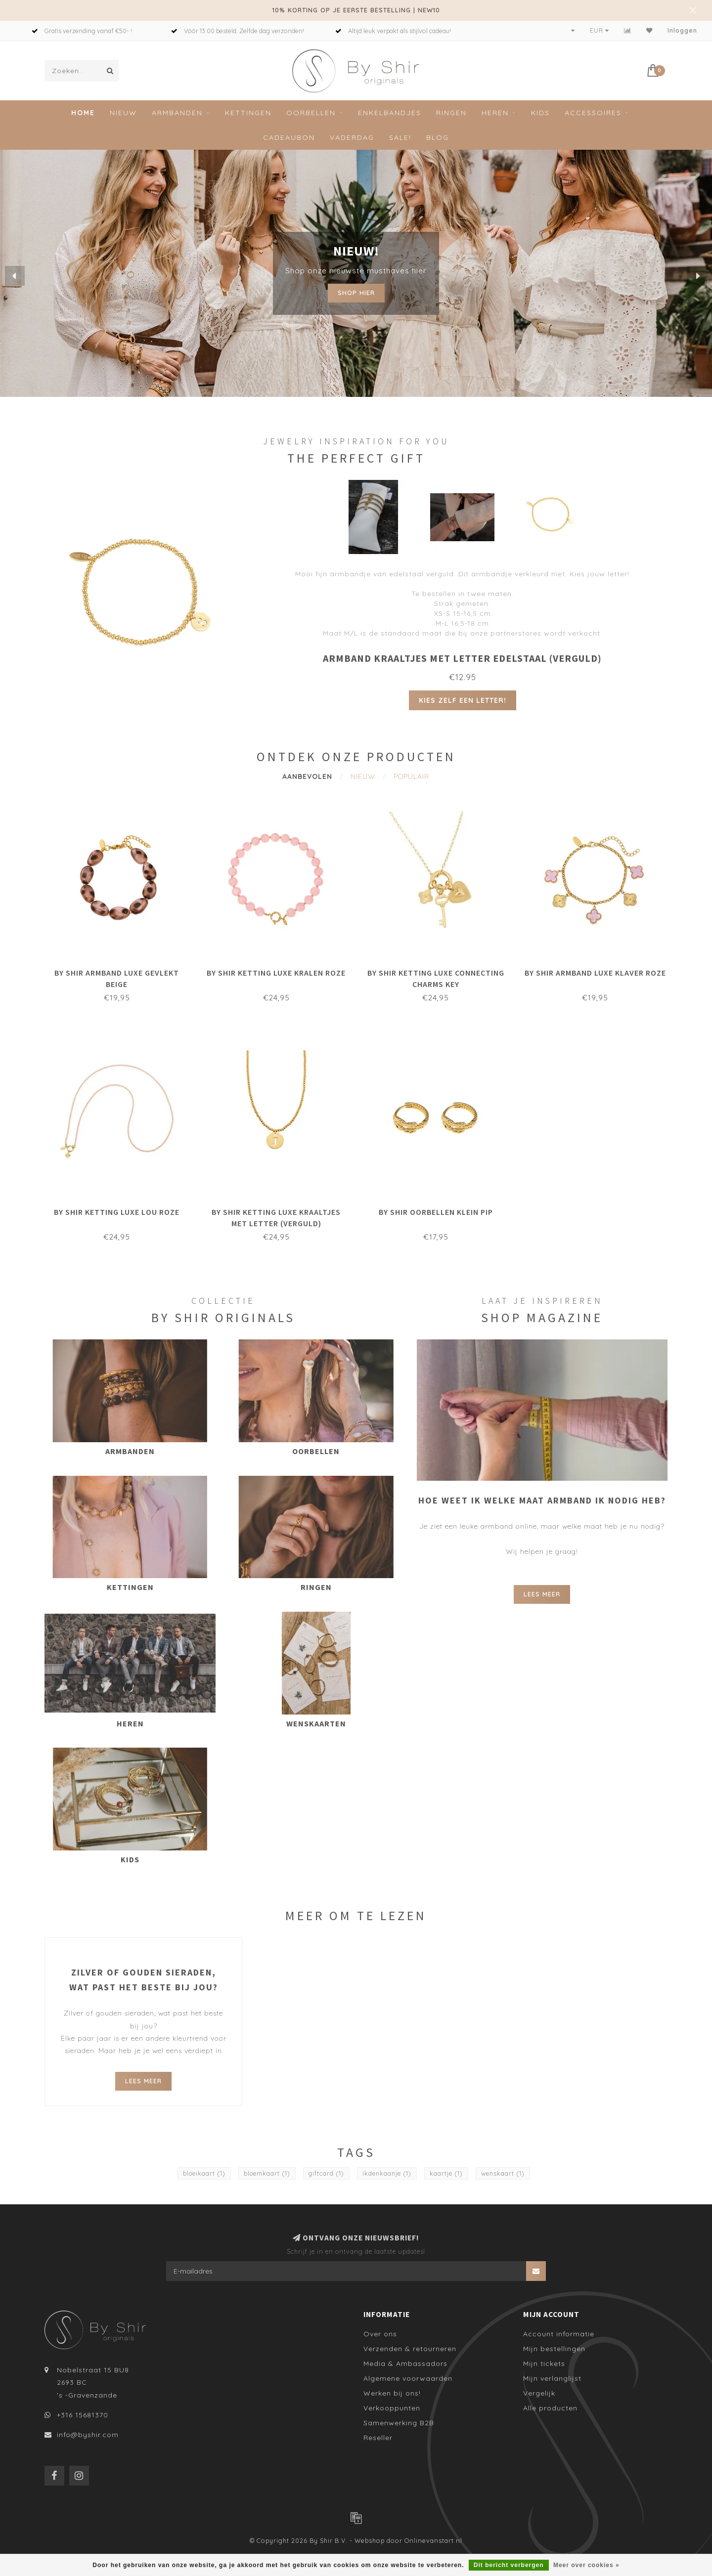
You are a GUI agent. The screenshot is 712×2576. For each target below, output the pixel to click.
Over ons (380, 2333)
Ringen (451, 112)
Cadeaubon (289, 137)
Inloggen (682, 30)
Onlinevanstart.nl (433, 2540)
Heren (495, 112)
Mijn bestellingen (554, 2348)
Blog (437, 137)
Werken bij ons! (392, 2393)
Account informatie (558, 2333)
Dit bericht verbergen (509, 2565)
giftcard (326, 2173)
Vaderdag (352, 137)
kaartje (446, 2173)
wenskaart (503, 2173)
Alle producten (550, 2408)
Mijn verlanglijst (552, 2378)
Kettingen (248, 112)
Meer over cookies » (586, 2565)
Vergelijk (539, 2393)
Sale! (400, 137)
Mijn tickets (544, 2363)
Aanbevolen (307, 776)
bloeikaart (204, 2173)
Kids (540, 112)
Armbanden (177, 112)
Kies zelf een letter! (462, 700)
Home (83, 112)
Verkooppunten (391, 2408)
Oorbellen (311, 112)
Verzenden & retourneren (409, 2348)
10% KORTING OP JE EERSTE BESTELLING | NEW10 (356, 10)
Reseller (378, 2437)
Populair (411, 776)
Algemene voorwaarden (407, 2378)
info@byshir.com (88, 2434)
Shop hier (356, 293)
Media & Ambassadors (405, 2363)
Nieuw (123, 112)
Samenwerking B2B (398, 2422)
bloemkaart (267, 2173)
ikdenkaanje (386, 2173)
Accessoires (593, 112)
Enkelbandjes (389, 112)
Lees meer (542, 1594)
